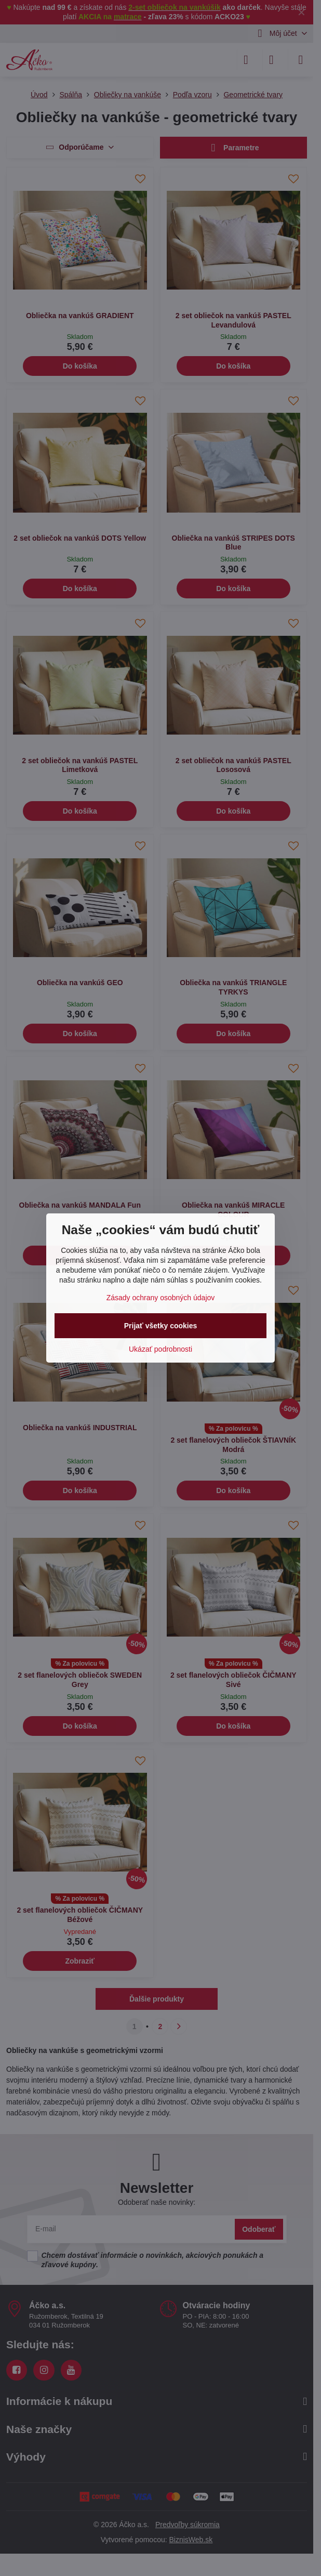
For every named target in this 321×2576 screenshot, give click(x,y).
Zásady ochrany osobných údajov (160, 1297)
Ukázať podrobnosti (160, 1349)
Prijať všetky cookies (160, 1326)
